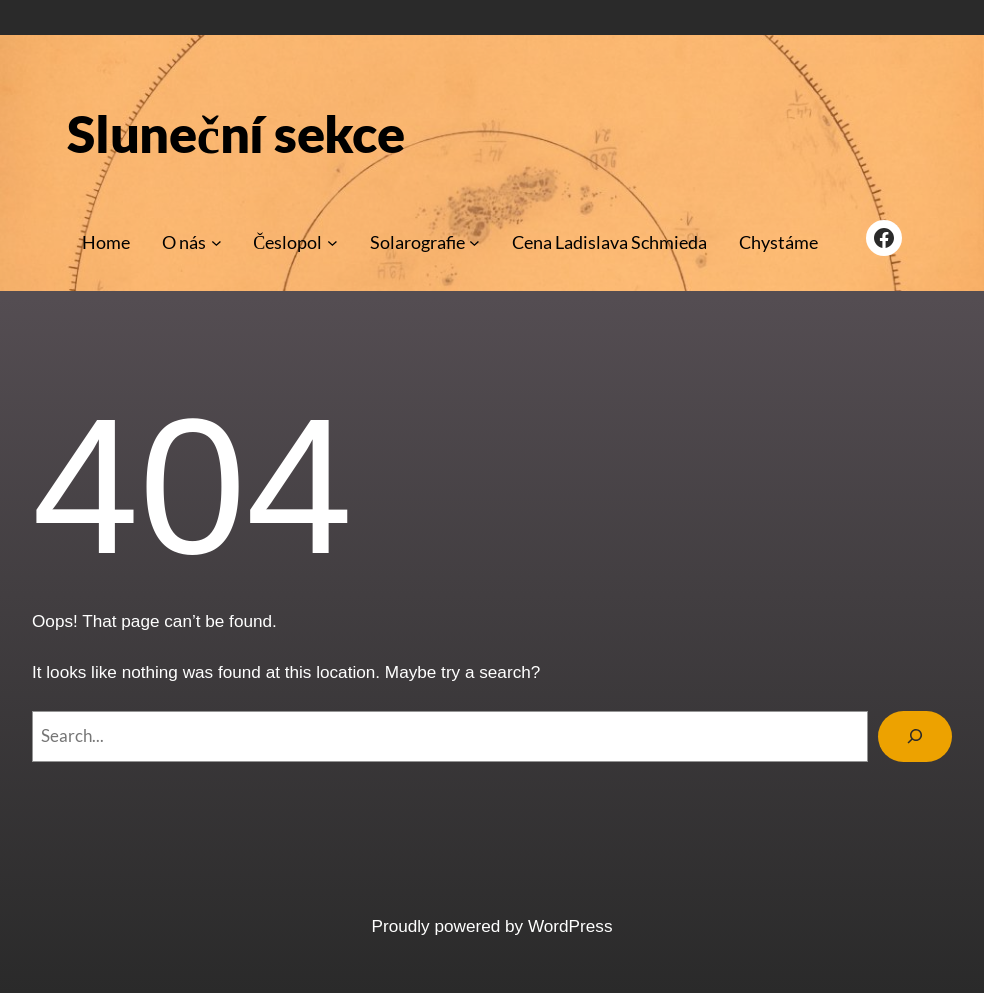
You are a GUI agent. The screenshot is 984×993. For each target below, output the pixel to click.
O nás (184, 242)
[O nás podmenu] (216, 242)
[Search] (915, 736)
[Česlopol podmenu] (332, 242)
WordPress (570, 926)
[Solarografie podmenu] (474, 242)
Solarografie (417, 242)
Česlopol (287, 242)
